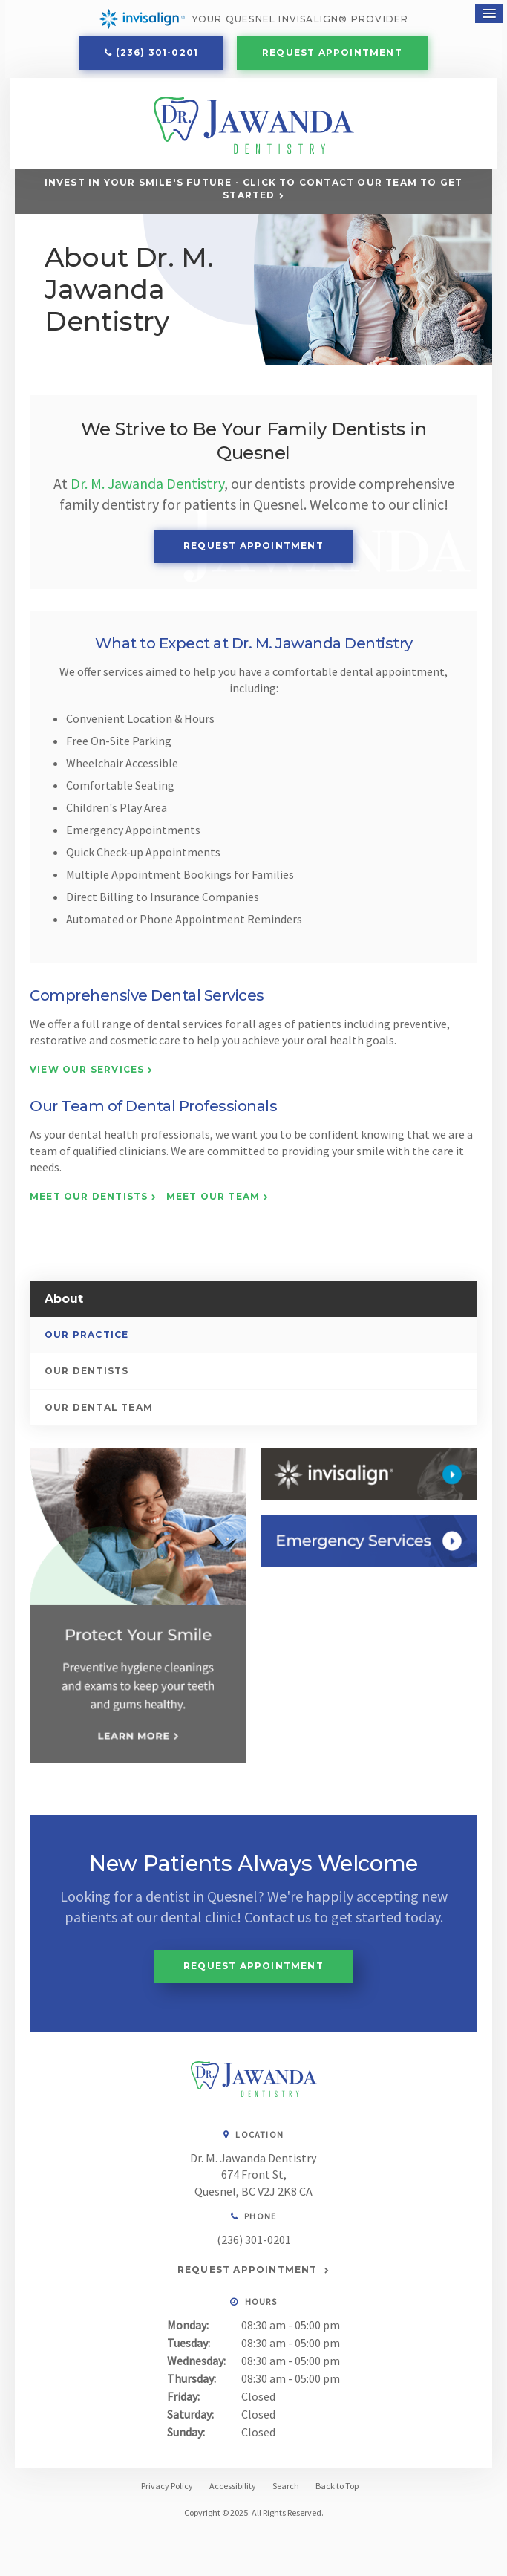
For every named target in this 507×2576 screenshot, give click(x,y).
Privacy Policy (167, 2490)
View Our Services (87, 1075)
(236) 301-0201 (157, 53)
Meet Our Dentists (89, 1201)
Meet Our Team (213, 1201)
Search (285, 2490)
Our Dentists (86, 1376)
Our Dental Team (99, 1413)
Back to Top (337, 2490)
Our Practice (86, 1340)
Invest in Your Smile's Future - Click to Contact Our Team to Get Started (254, 194)
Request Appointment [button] (332, 53)
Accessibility (232, 2490)
